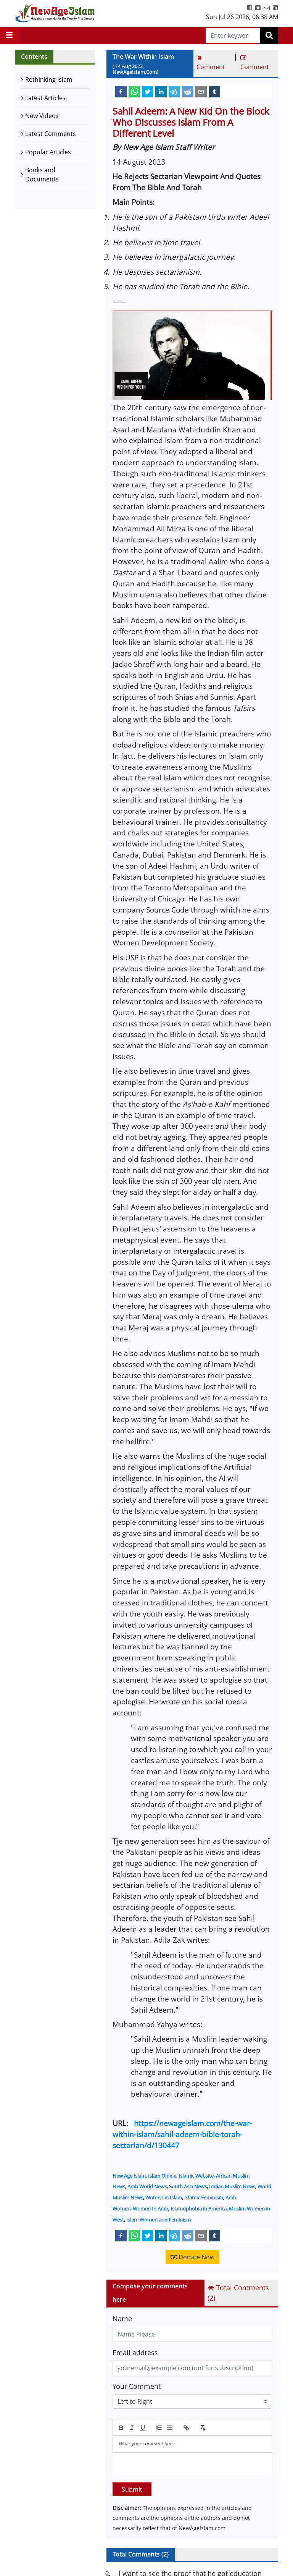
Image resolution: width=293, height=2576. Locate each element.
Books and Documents (42, 174)
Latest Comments (50, 133)
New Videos (42, 116)
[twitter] (147, 91)
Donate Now (192, 2257)
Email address (135, 2352)
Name (122, 2318)
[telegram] (174, 91)
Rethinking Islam (48, 79)
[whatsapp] (134, 91)
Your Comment (137, 2386)
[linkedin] (161, 91)
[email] (201, 91)
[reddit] (187, 91)
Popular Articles (48, 152)
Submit (132, 2489)
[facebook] (121, 91)
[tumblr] (214, 91)
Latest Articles (45, 98)
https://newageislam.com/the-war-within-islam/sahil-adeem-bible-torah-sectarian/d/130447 (182, 2134)
